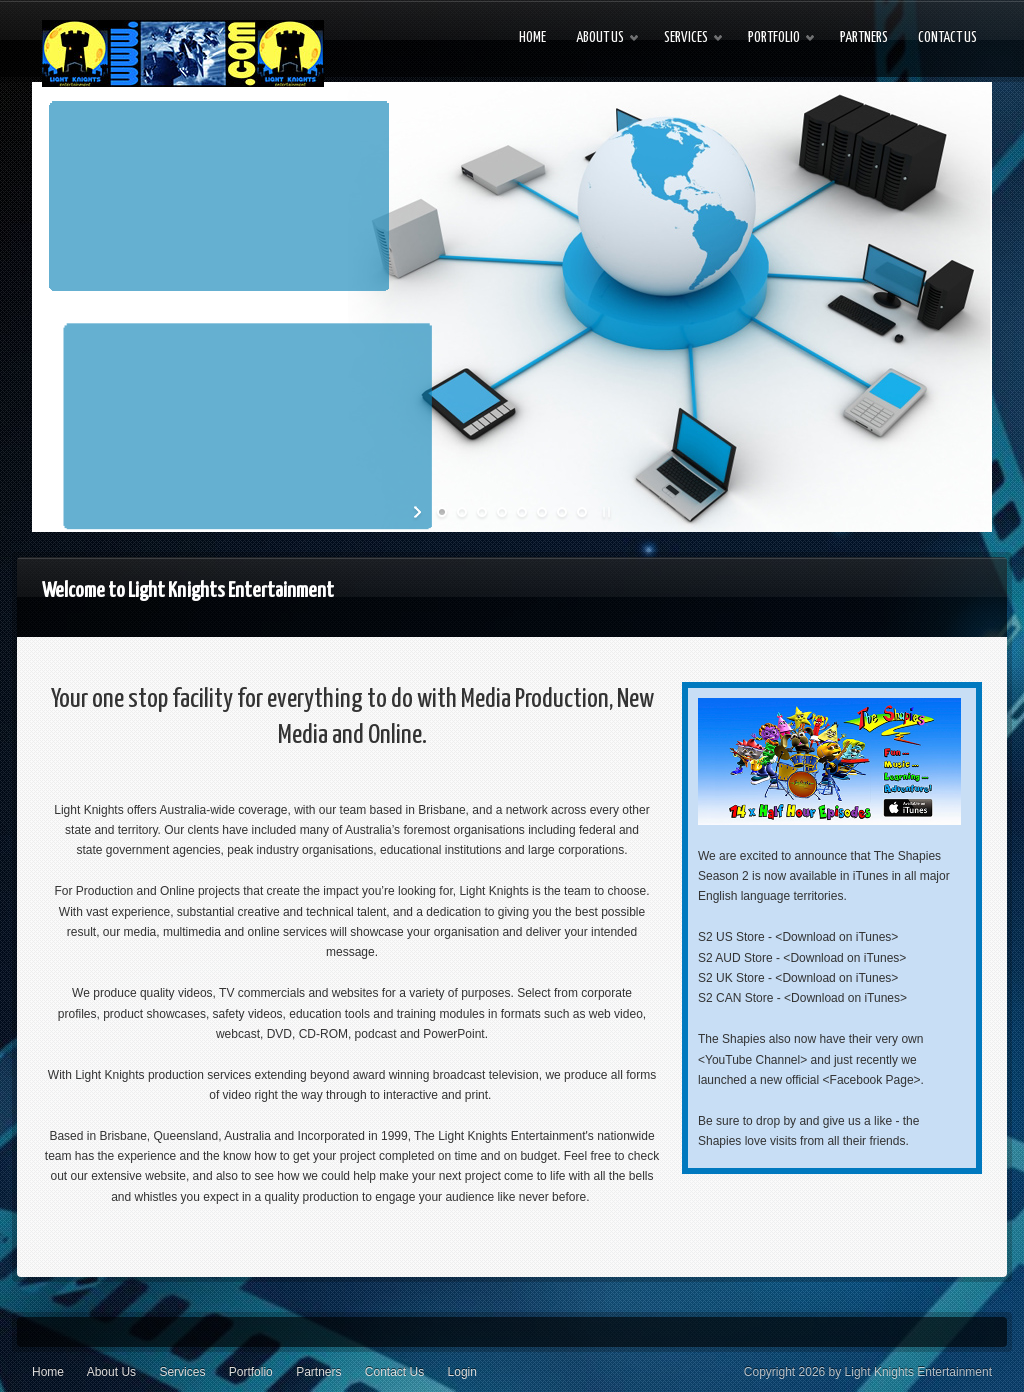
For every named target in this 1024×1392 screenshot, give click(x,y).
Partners (318, 1372)
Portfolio (251, 1372)
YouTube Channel (752, 1060)
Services (182, 1372)
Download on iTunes (836, 937)
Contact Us (394, 1372)
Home (48, 1372)
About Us (111, 1372)
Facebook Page (872, 1080)
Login (462, 1372)
